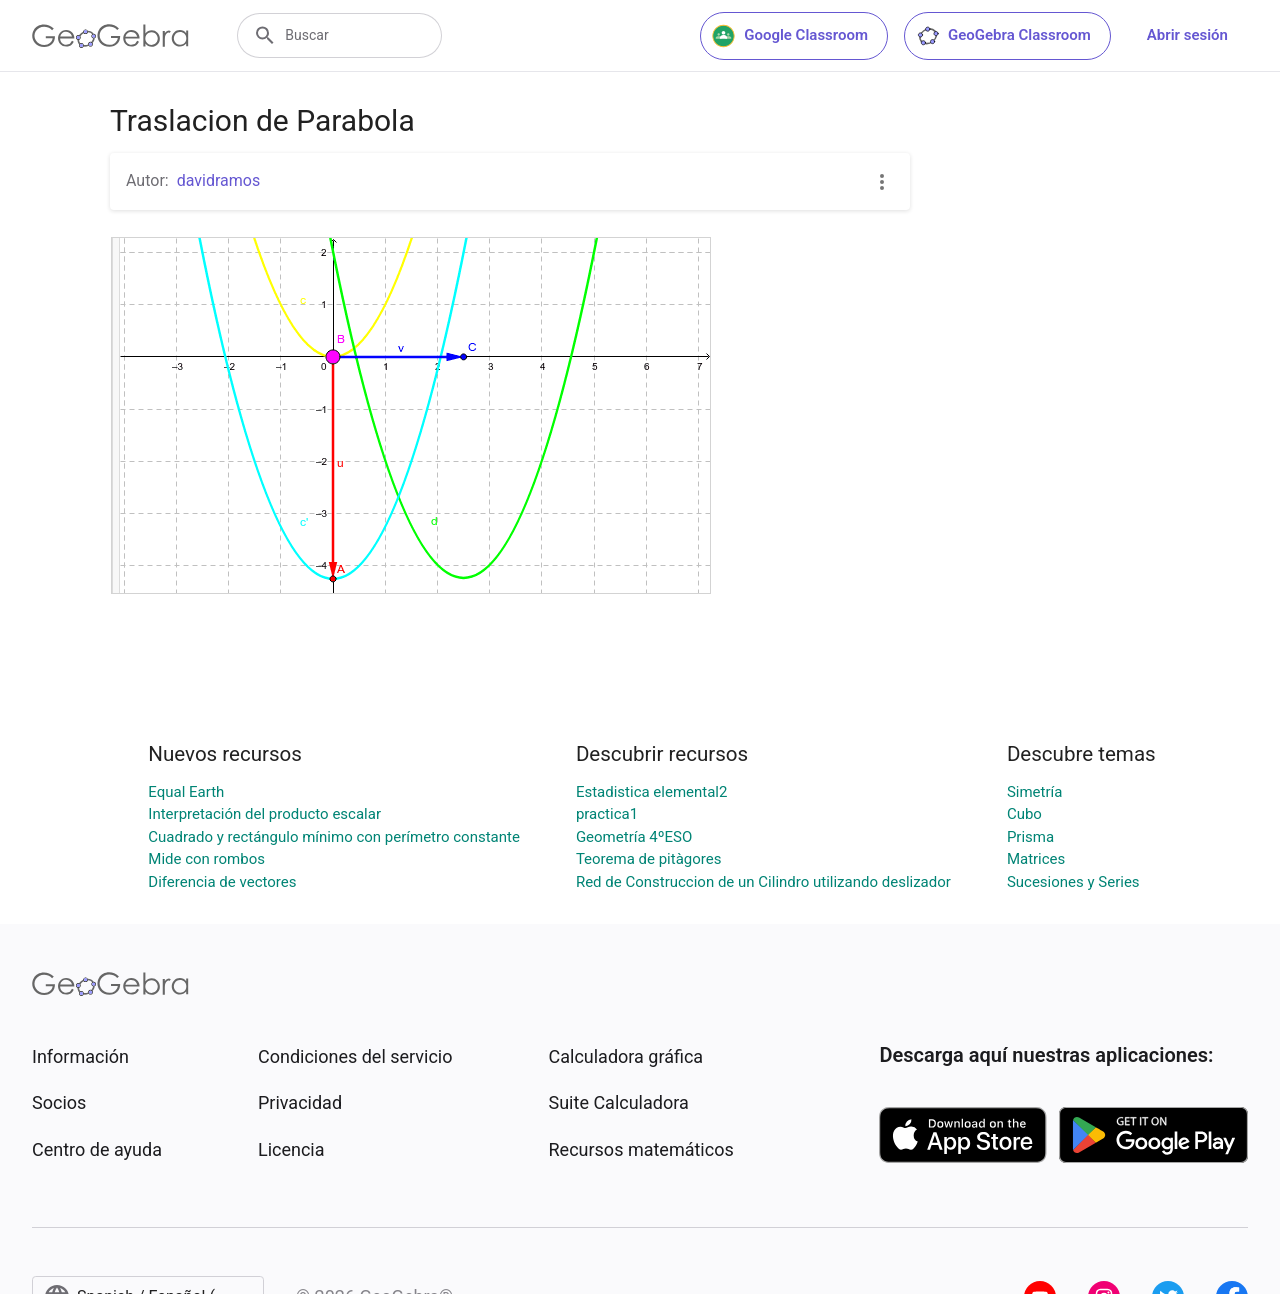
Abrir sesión (1187, 35)
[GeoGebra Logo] (110, 36)
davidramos (219, 180)
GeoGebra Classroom (1003, 36)
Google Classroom (790, 36)
